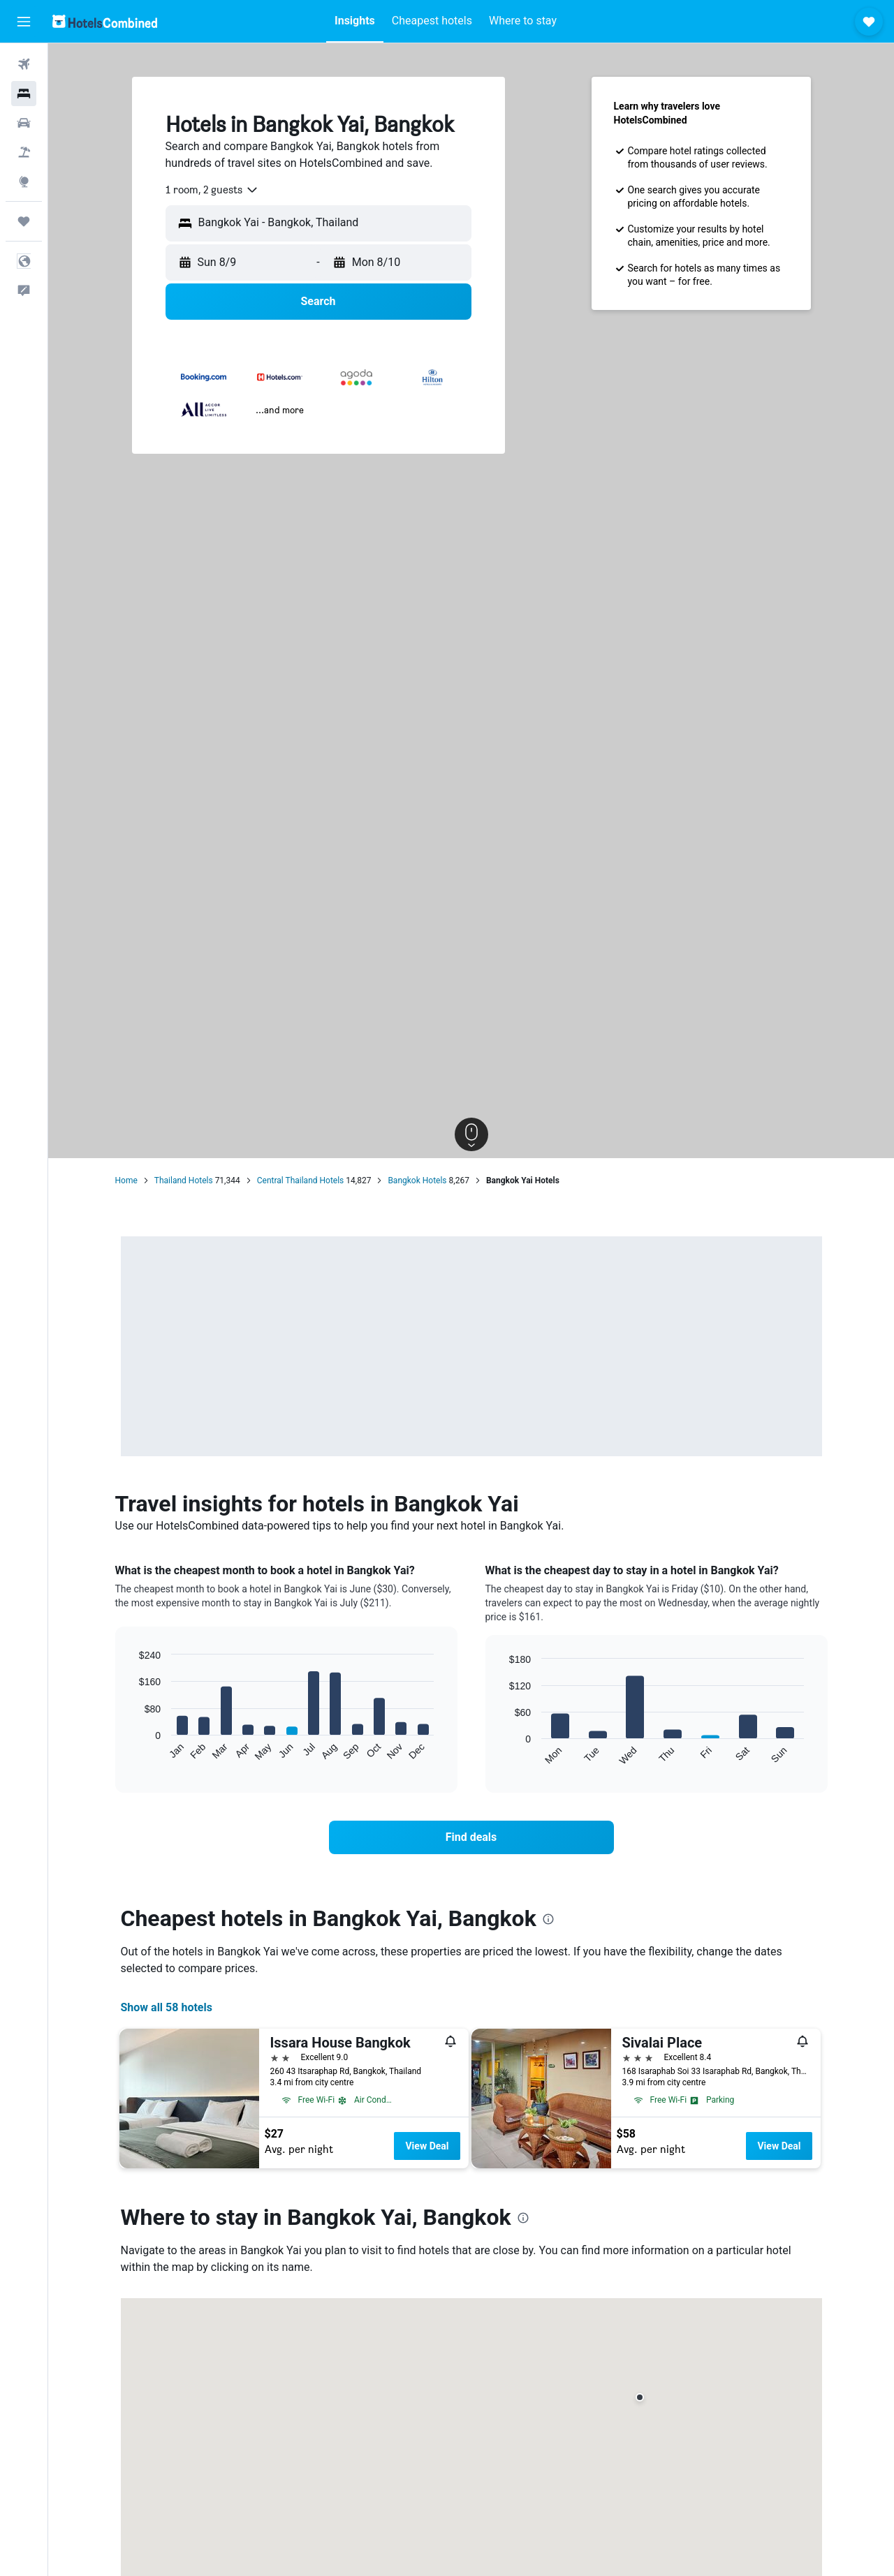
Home (126, 1180)
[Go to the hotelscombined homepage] (104, 21)
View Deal (426, 2146)
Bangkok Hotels (417, 1180)
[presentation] (548, 1919)
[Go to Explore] (24, 181)
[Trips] (24, 221)
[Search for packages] (24, 152)
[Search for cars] (24, 123)
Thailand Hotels (183, 1180)
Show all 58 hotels (166, 2007)
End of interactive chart (132, 1750)
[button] (23, 21)
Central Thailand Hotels (300, 1180)
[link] (471, 1837)
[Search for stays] (24, 94)
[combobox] (212, 190)
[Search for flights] (24, 64)
